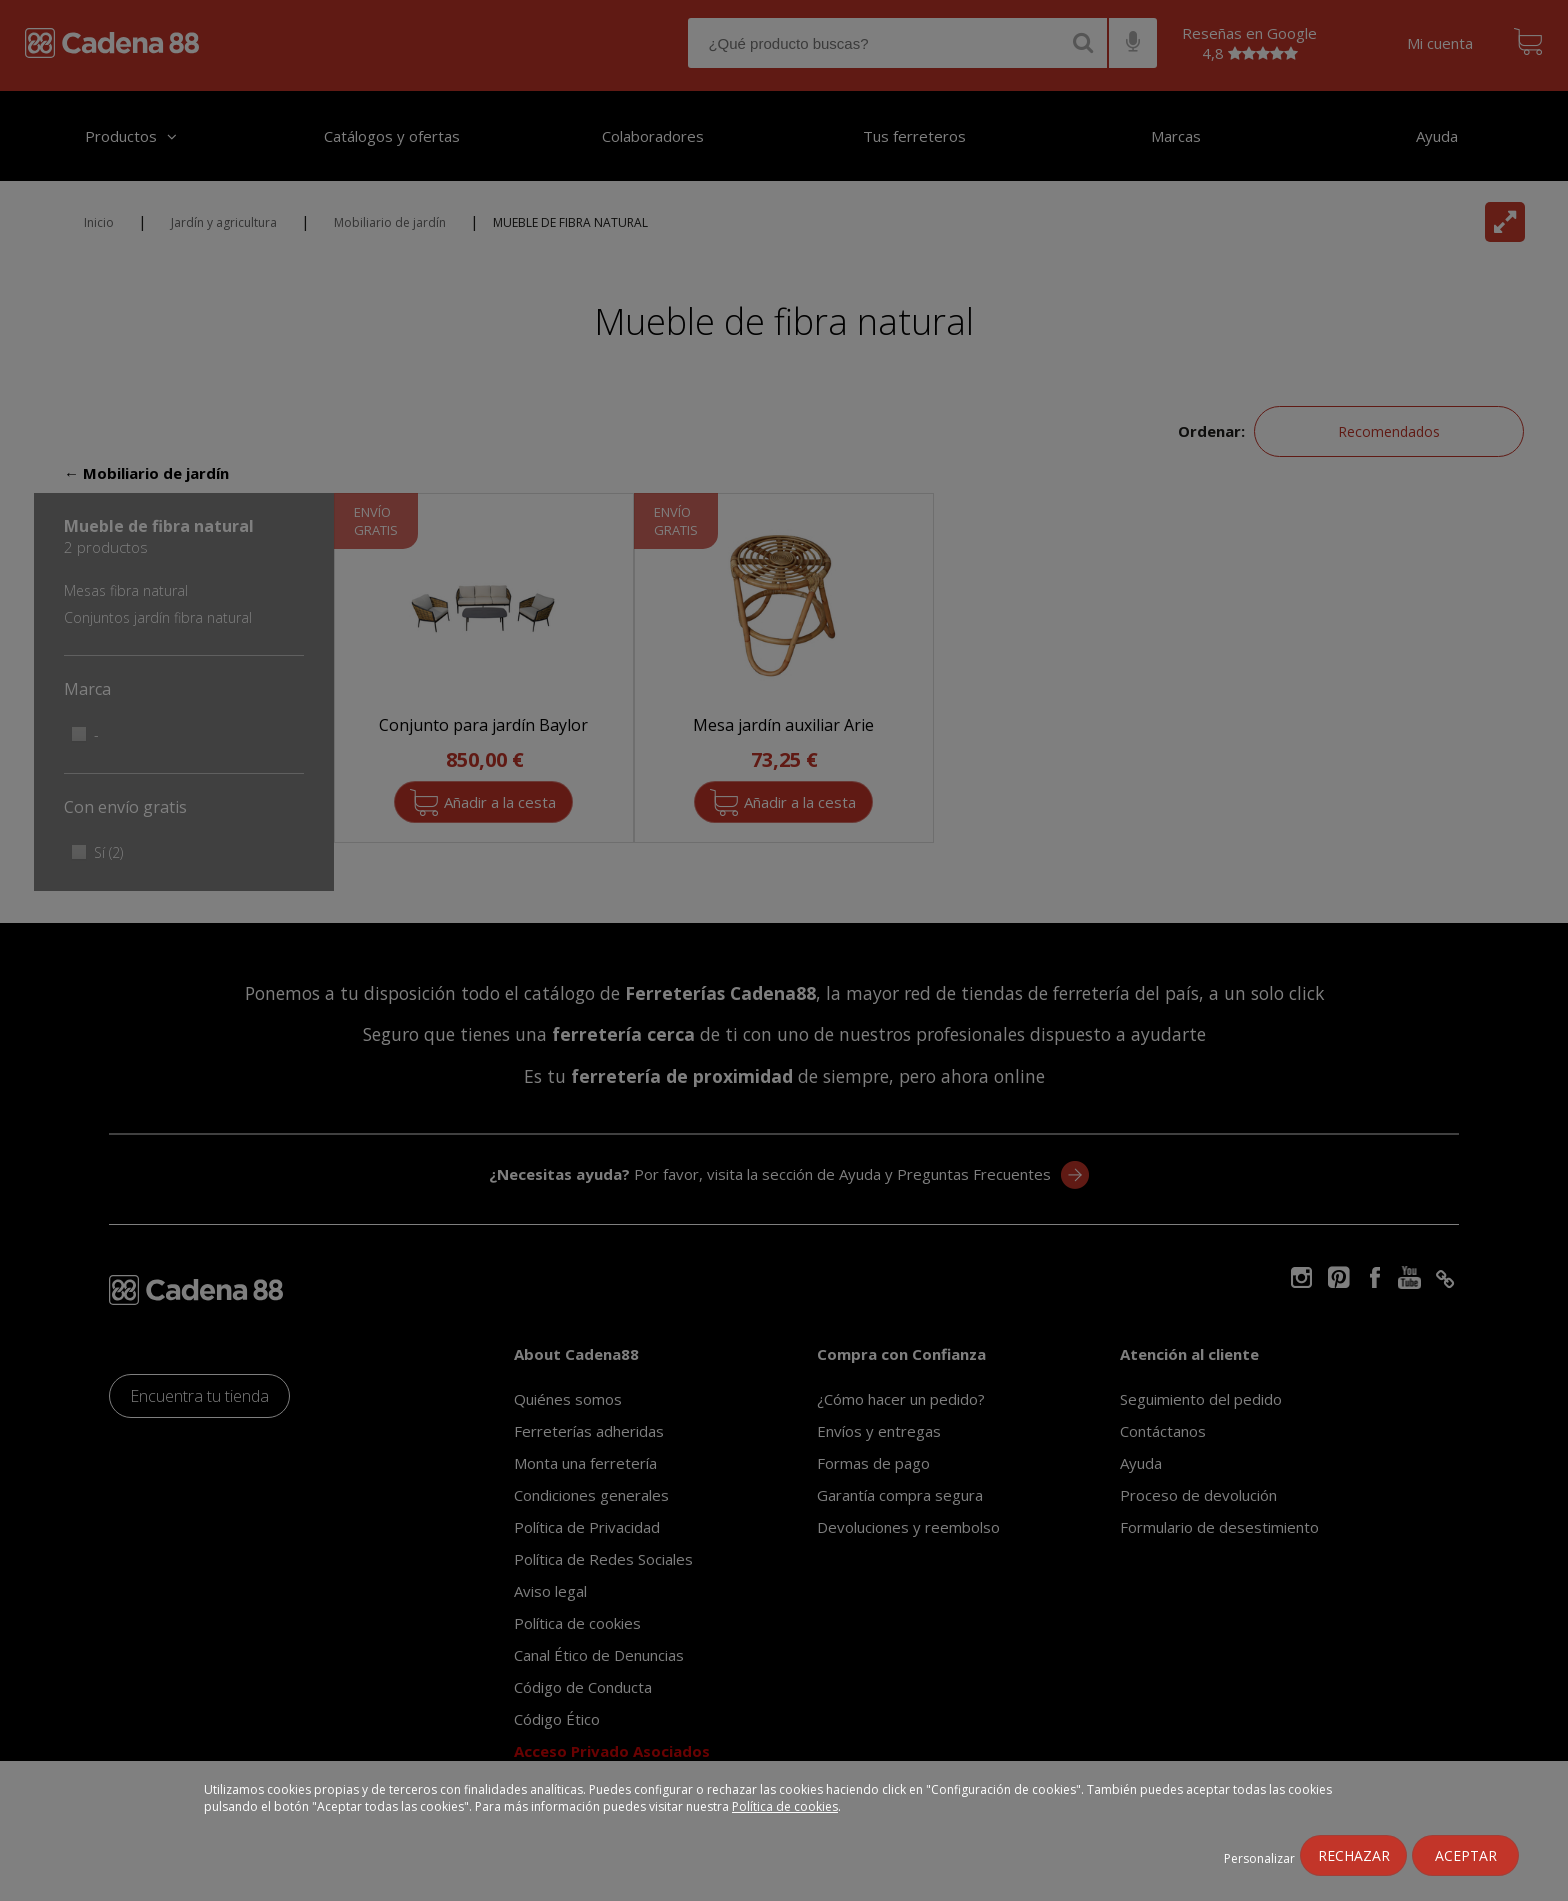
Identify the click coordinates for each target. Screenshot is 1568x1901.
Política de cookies (785, 1806)
